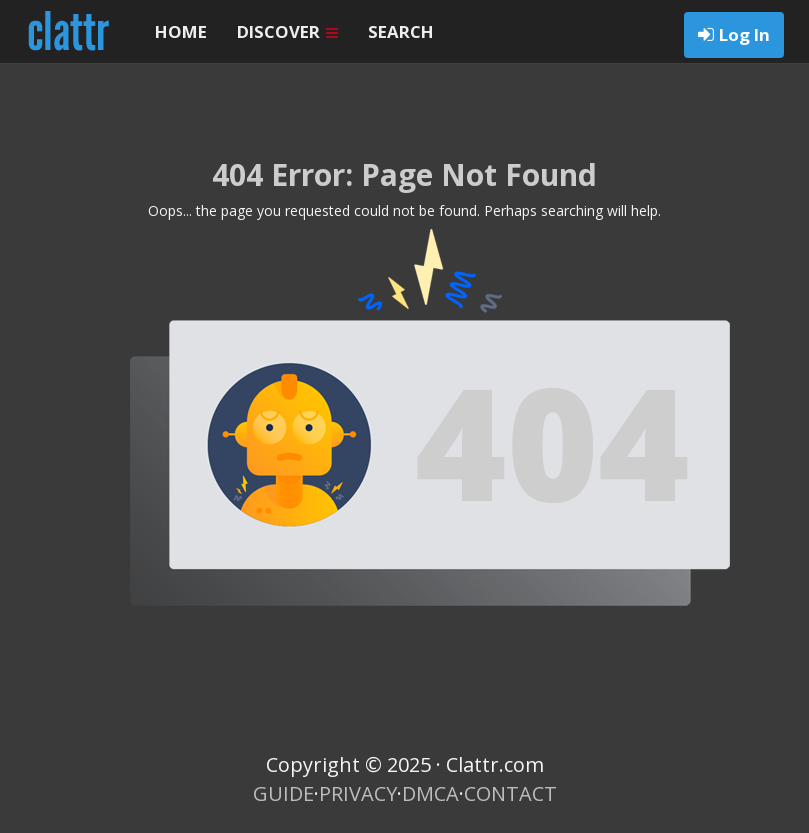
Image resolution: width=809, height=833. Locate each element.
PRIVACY (358, 793)
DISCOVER (287, 31)
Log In (744, 34)
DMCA (430, 793)
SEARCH (401, 31)
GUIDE (283, 793)
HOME (181, 31)
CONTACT (510, 793)
